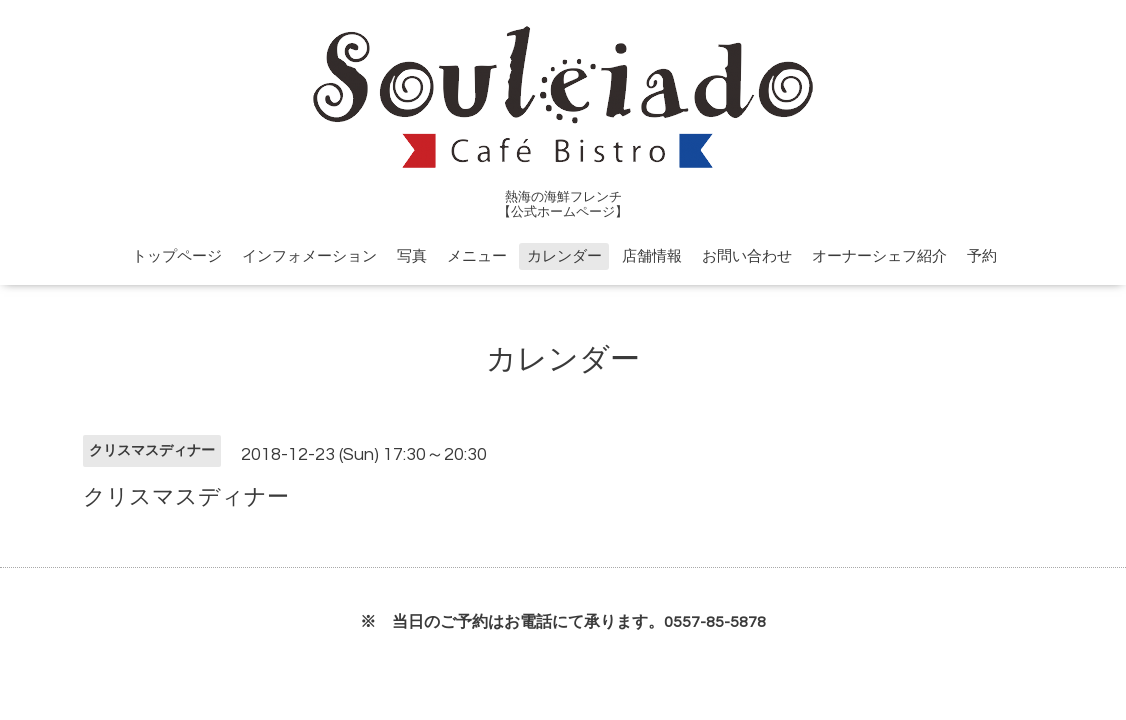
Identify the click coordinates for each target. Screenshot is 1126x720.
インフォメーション (309, 256)
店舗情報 (652, 256)
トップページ (177, 256)
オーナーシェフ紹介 (879, 256)
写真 (412, 256)
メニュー (477, 256)
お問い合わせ (747, 256)
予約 (982, 256)
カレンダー (564, 256)
